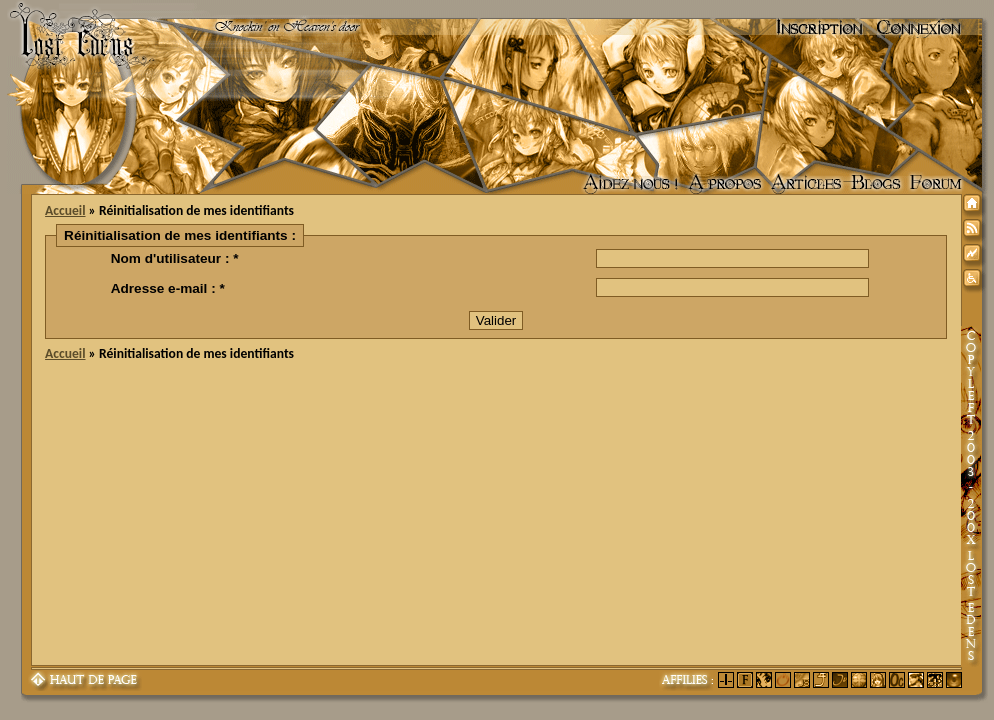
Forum (935, 184)
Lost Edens (69, 28)
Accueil (65, 210)
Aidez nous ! (630, 184)
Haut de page (85, 681)
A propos (725, 184)
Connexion (919, 28)
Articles (806, 184)
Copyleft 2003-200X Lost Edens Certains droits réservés (971, 496)
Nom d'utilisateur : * (175, 258)
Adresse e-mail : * (168, 288)
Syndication (975, 231)
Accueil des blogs (876, 184)
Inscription (819, 28)
